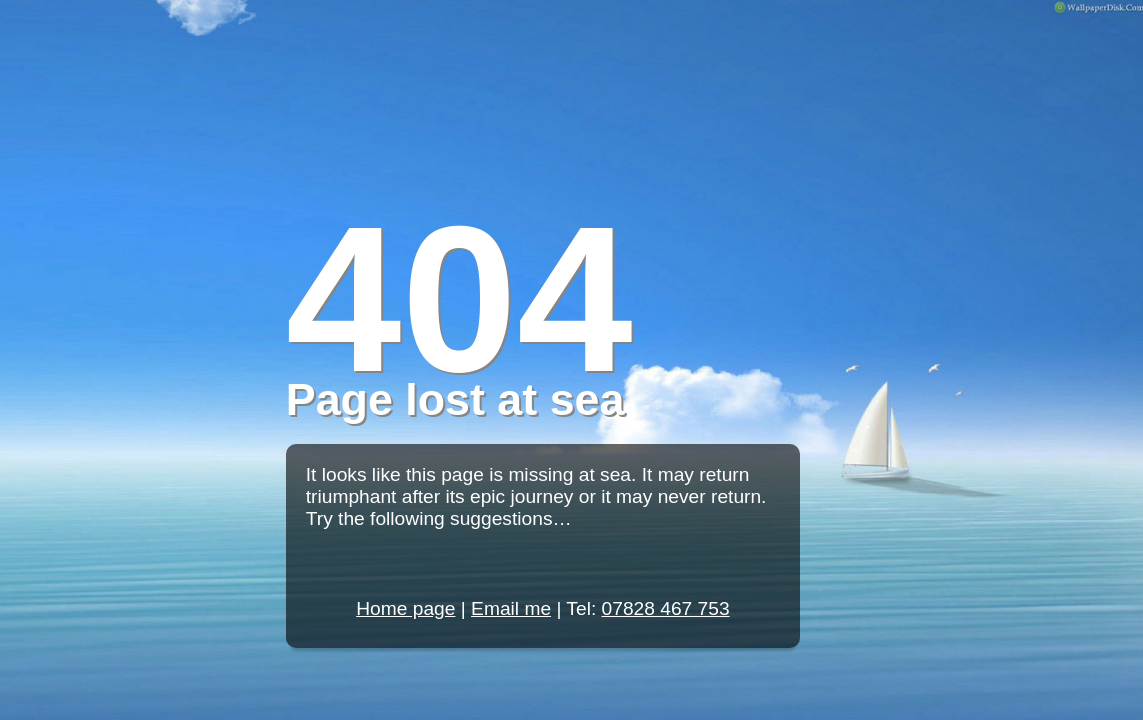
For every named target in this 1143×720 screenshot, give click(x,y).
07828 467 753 (666, 608)
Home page (405, 608)
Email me (511, 608)
